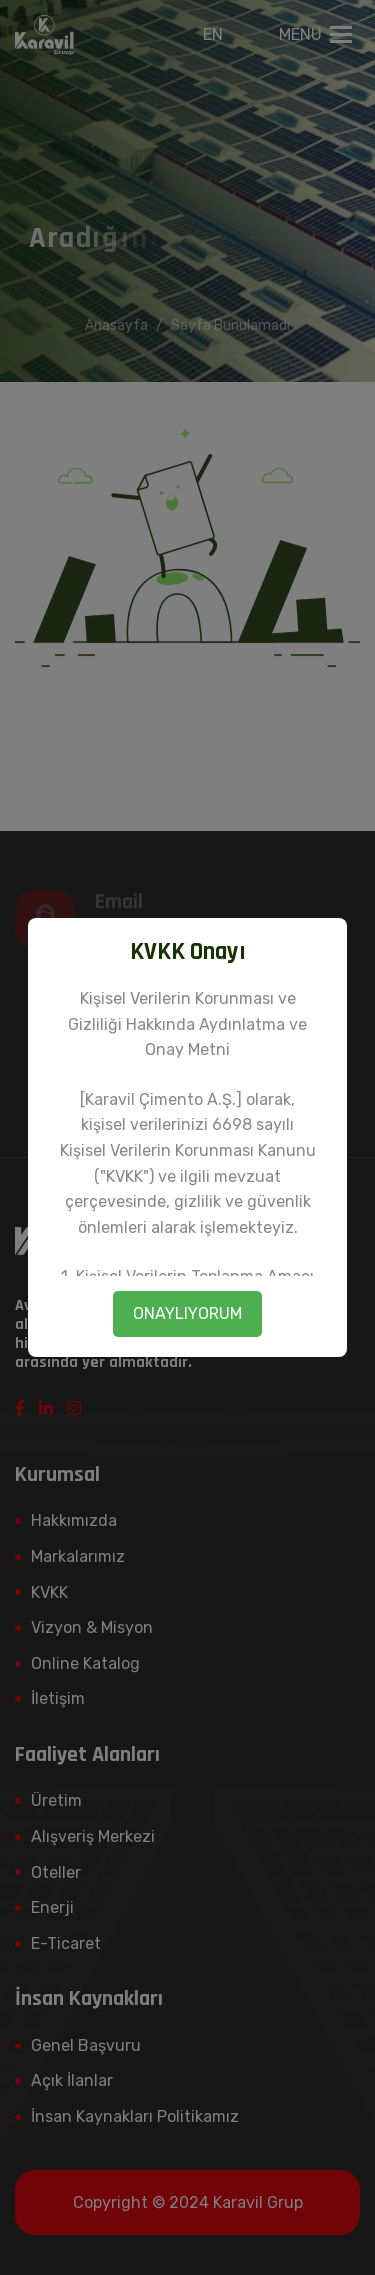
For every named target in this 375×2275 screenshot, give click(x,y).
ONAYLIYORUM (187, 1313)
